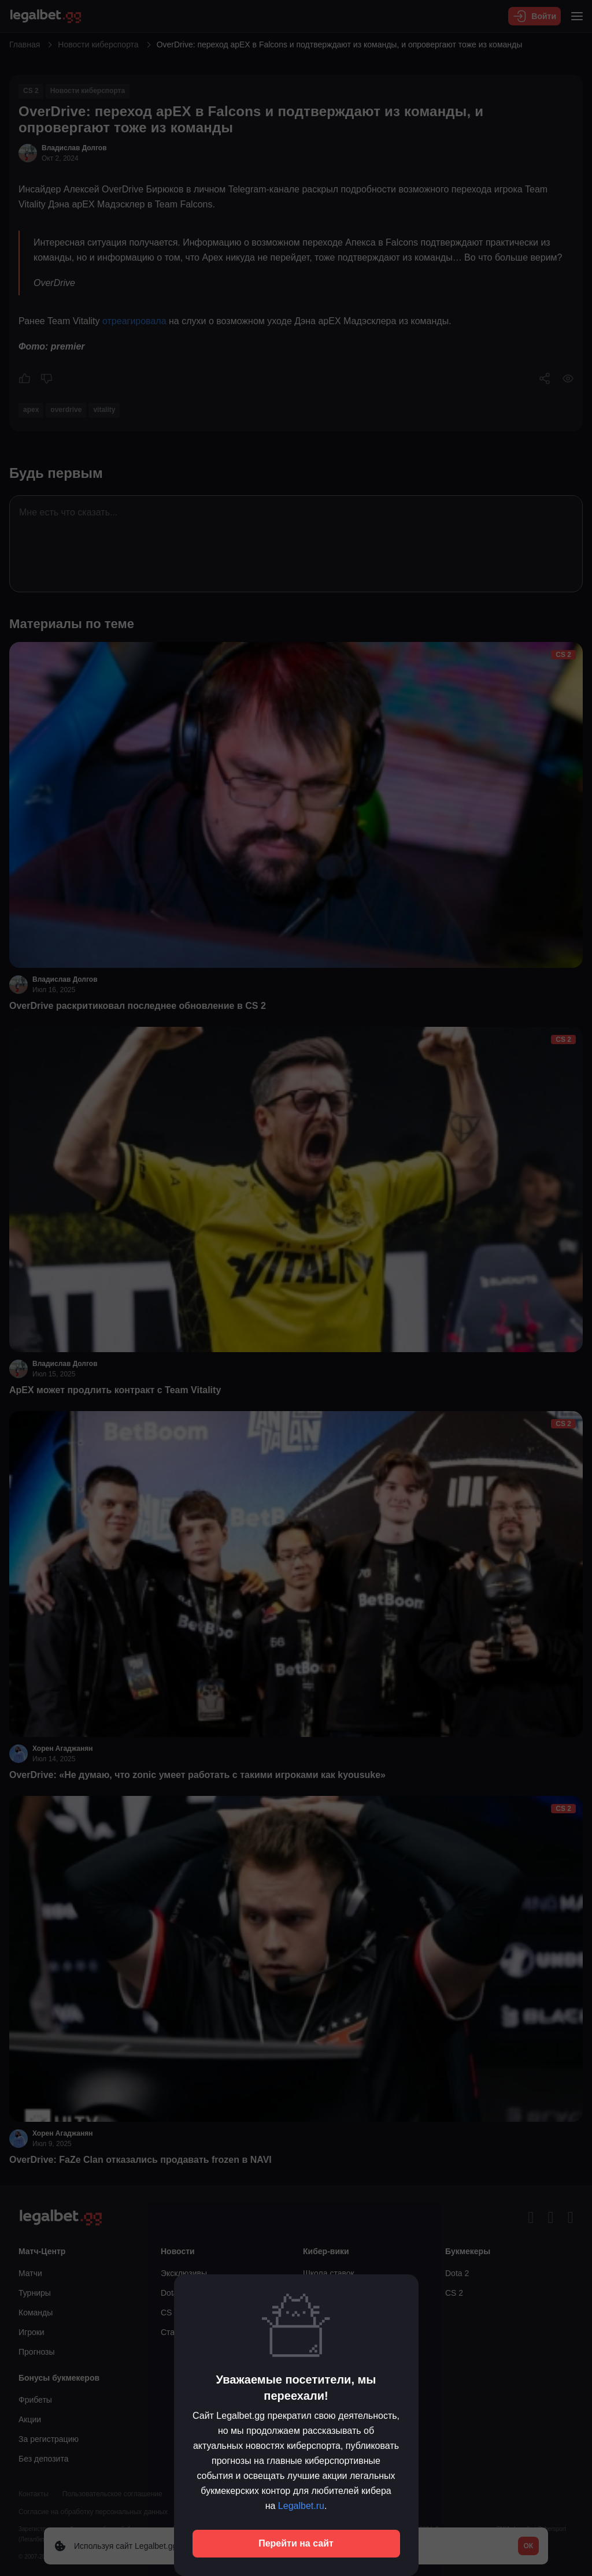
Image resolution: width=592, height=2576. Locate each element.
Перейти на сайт (296, 2543)
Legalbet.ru (301, 2506)
